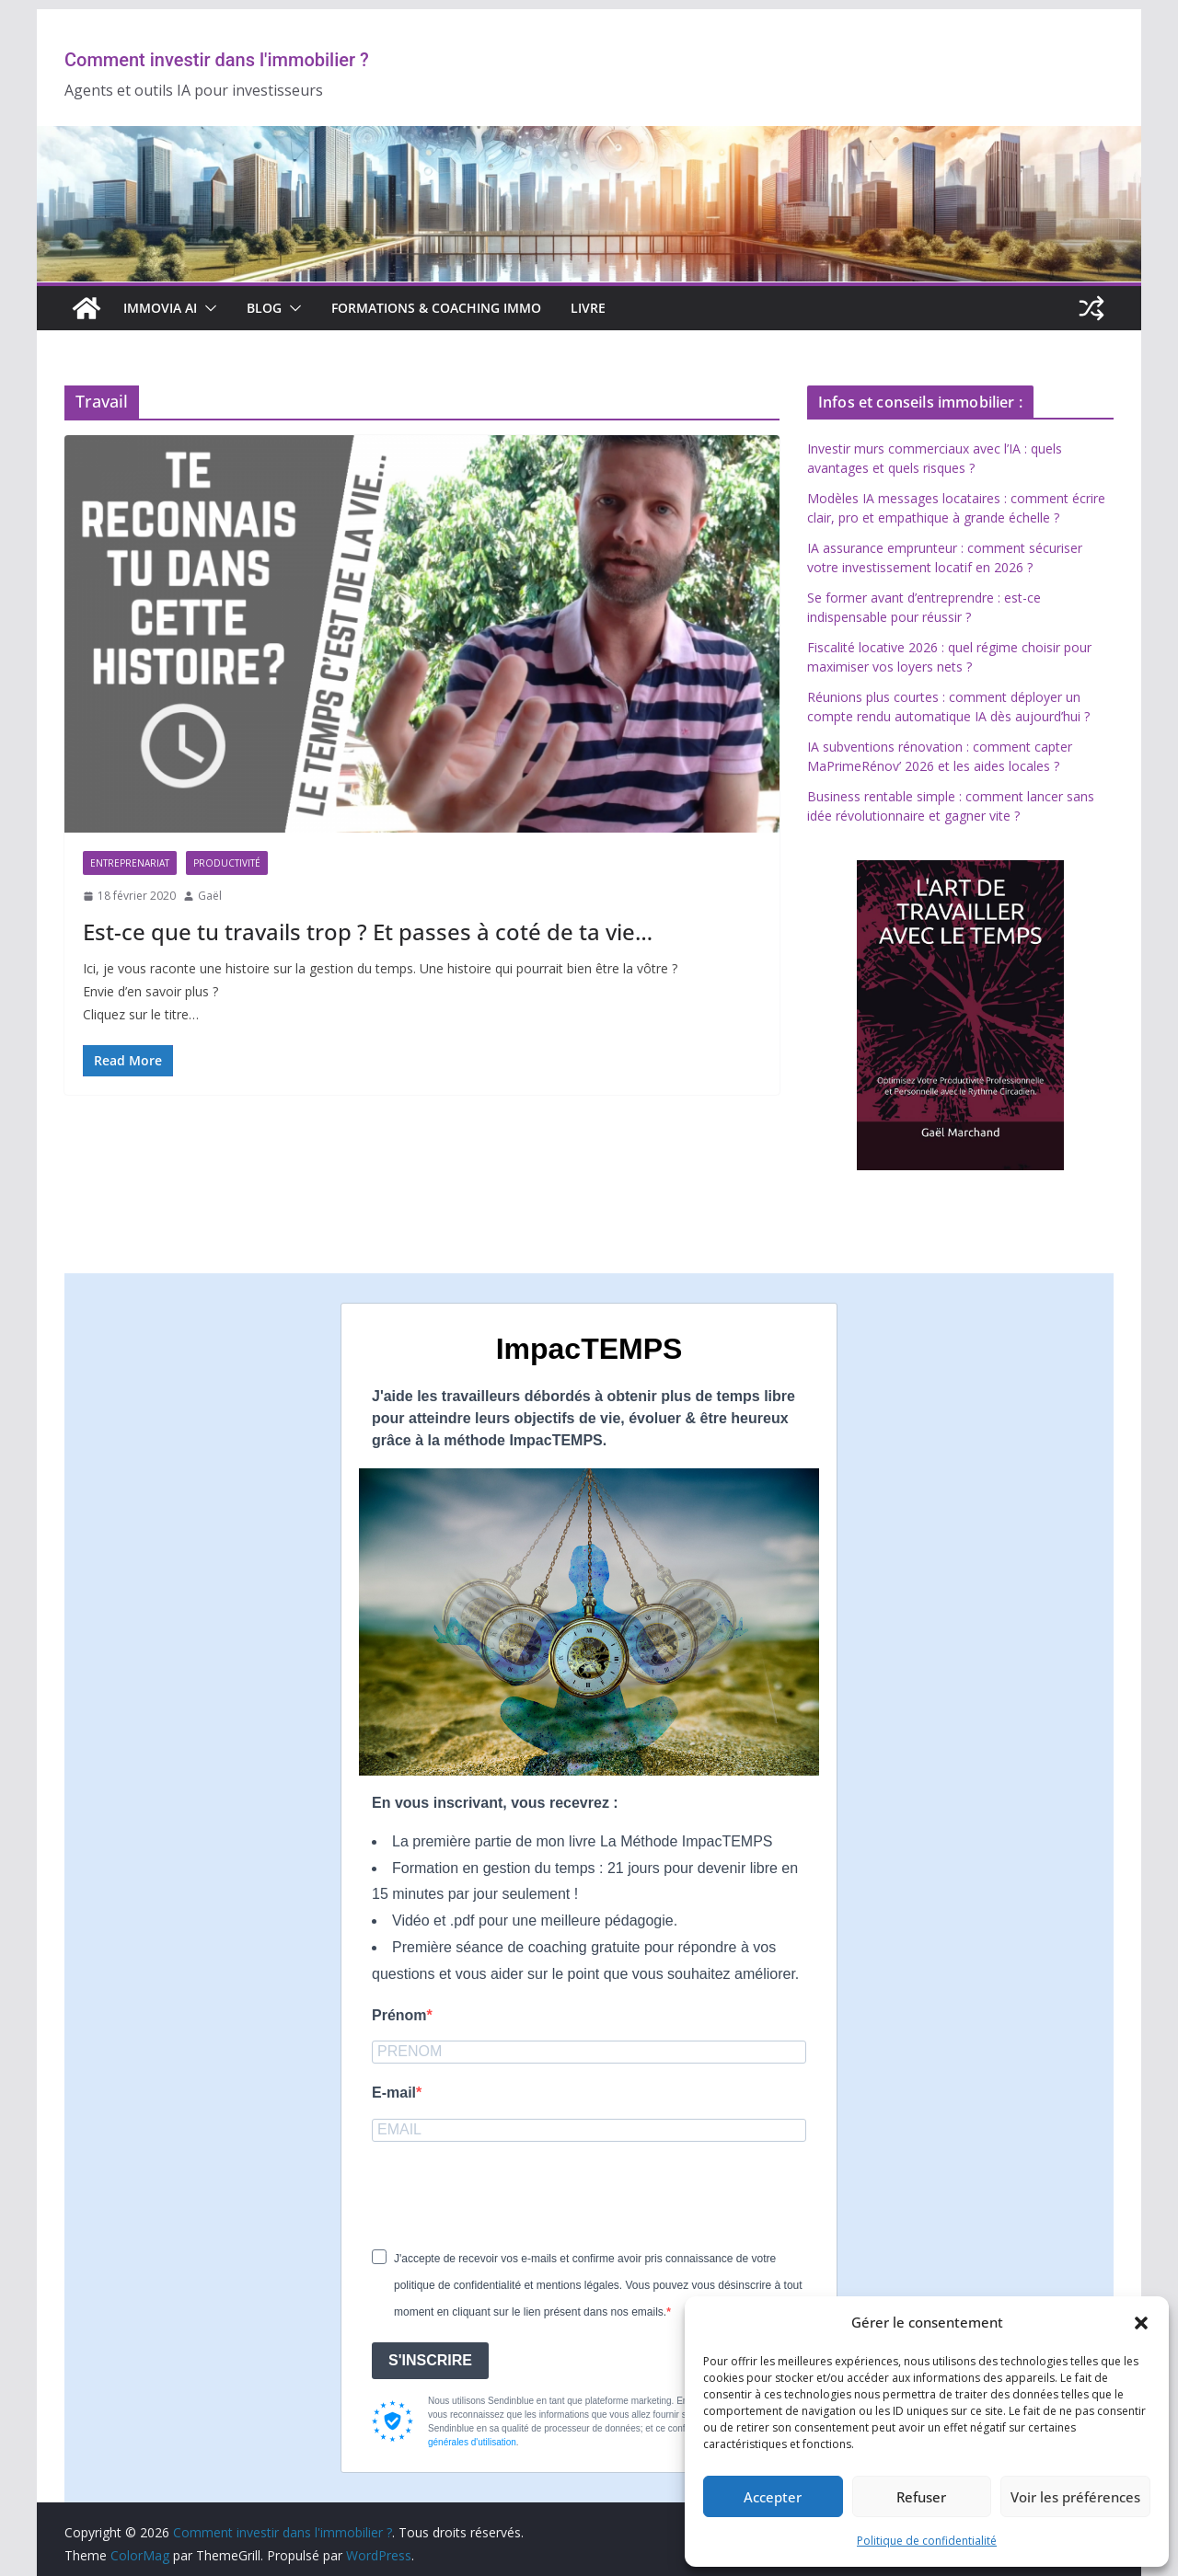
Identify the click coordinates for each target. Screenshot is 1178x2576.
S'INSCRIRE (430, 2360)
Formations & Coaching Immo (436, 307)
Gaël (210, 895)
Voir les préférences (1075, 2497)
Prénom (399, 2015)
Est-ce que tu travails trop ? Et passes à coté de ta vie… (368, 931)
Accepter (773, 2497)
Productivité (226, 863)
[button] (1141, 2323)
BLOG (264, 307)
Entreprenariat (129, 863)
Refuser (921, 2497)
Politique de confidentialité (927, 2540)
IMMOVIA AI (160, 307)
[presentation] (512, 2194)
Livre (588, 307)
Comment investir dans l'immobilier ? (216, 60)
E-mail (394, 2092)
